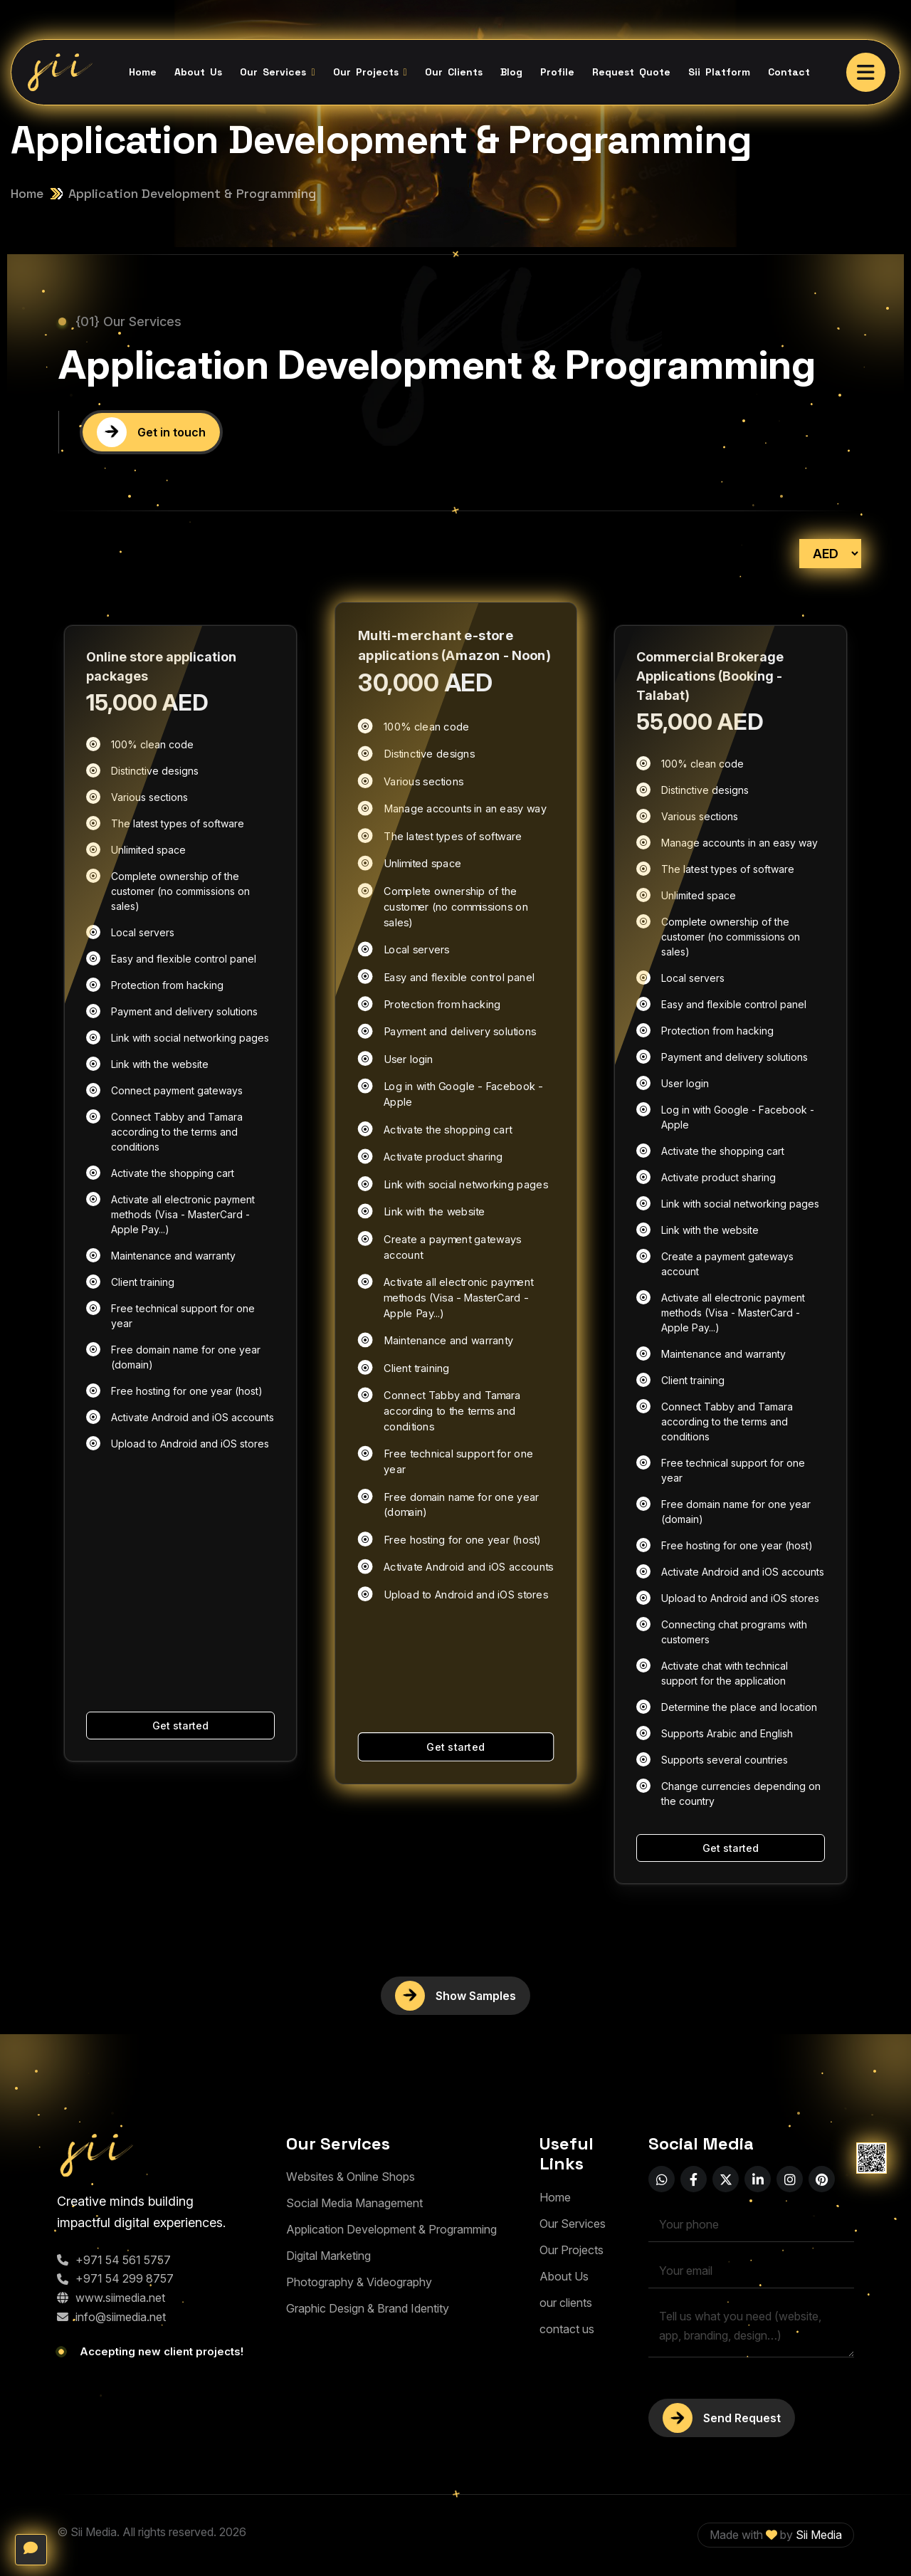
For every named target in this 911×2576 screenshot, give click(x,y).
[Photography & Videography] (359, 2282)
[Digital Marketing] (328, 2256)
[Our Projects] (571, 2250)
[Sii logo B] (59, 72)
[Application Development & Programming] (391, 2229)
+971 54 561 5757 (114, 2260)
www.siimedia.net (111, 2297)
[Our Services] (572, 2224)
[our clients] (565, 2303)
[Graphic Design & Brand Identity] (367, 2308)
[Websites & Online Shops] (350, 2177)
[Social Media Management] (354, 2203)
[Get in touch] (151, 433)
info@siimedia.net (111, 2317)
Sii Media (819, 2535)
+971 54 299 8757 (115, 2278)
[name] (865, 72)
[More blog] (455, 1995)
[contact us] (566, 2329)
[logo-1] (118, 2155)
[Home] (555, 2197)
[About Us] (564, 2276)
